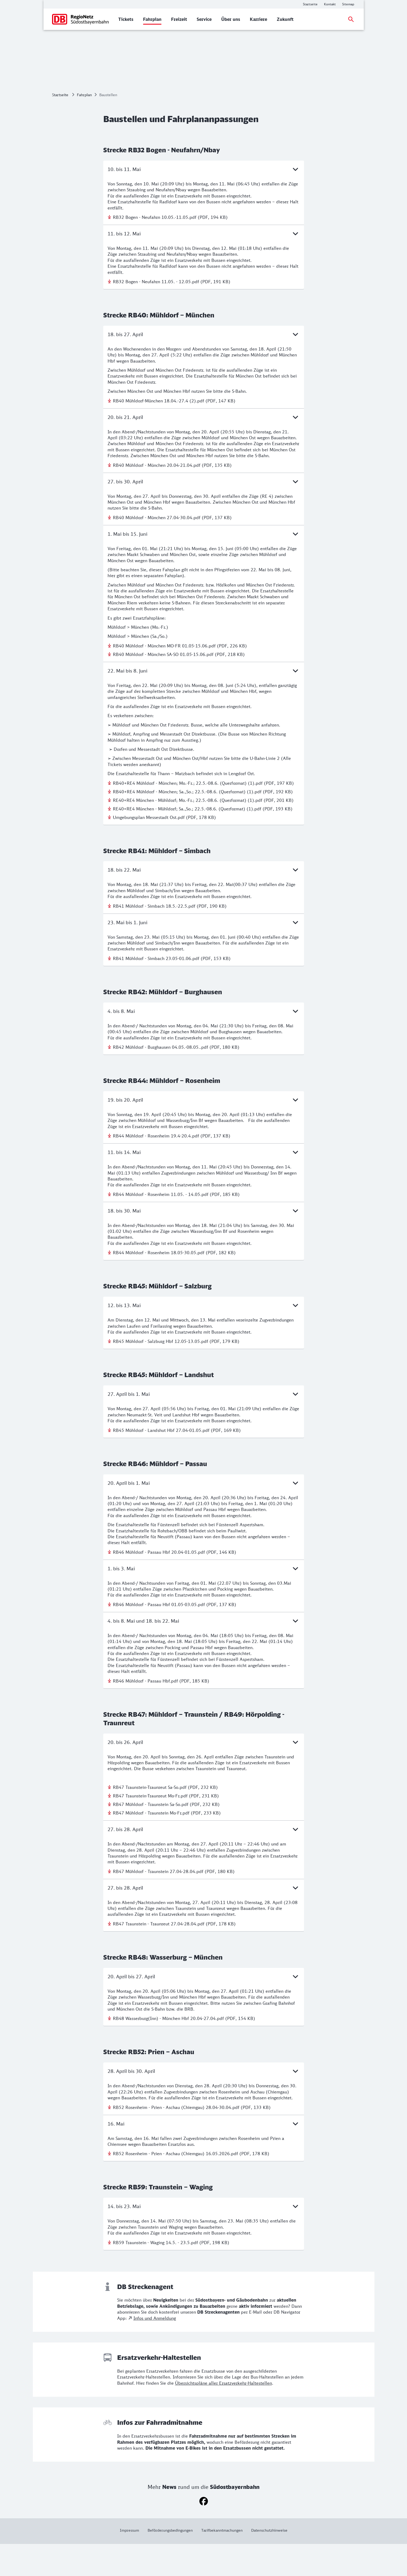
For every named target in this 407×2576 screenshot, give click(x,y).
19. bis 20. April (204, 1132)
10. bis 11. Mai (204, 201)
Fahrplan (84, 127)
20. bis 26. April (204, 1774)
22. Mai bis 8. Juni (204, 702)
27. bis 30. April (204, 513)
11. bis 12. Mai (204, 265)
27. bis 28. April (204, 1861)
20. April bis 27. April (204, 2008)
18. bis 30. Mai (204, 1242)
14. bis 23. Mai (204, 2238)
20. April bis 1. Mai (204, 1515)
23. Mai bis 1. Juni (204, 954)
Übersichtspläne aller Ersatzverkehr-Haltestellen (223, 2415)
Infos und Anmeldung (154, 2350)
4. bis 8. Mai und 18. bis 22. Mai (204, 1653)
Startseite (60, 127)
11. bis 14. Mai (204, 1184)
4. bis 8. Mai (204, 1043)
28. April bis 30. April (204, 2103)
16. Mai (204, 2155)
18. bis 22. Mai (204, 901)
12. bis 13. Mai (204, 1337)
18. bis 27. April (204, 366)
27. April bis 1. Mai (204, 1426)
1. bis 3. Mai (204, 1600)
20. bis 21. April (204, 449)
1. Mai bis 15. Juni (204, 566)
